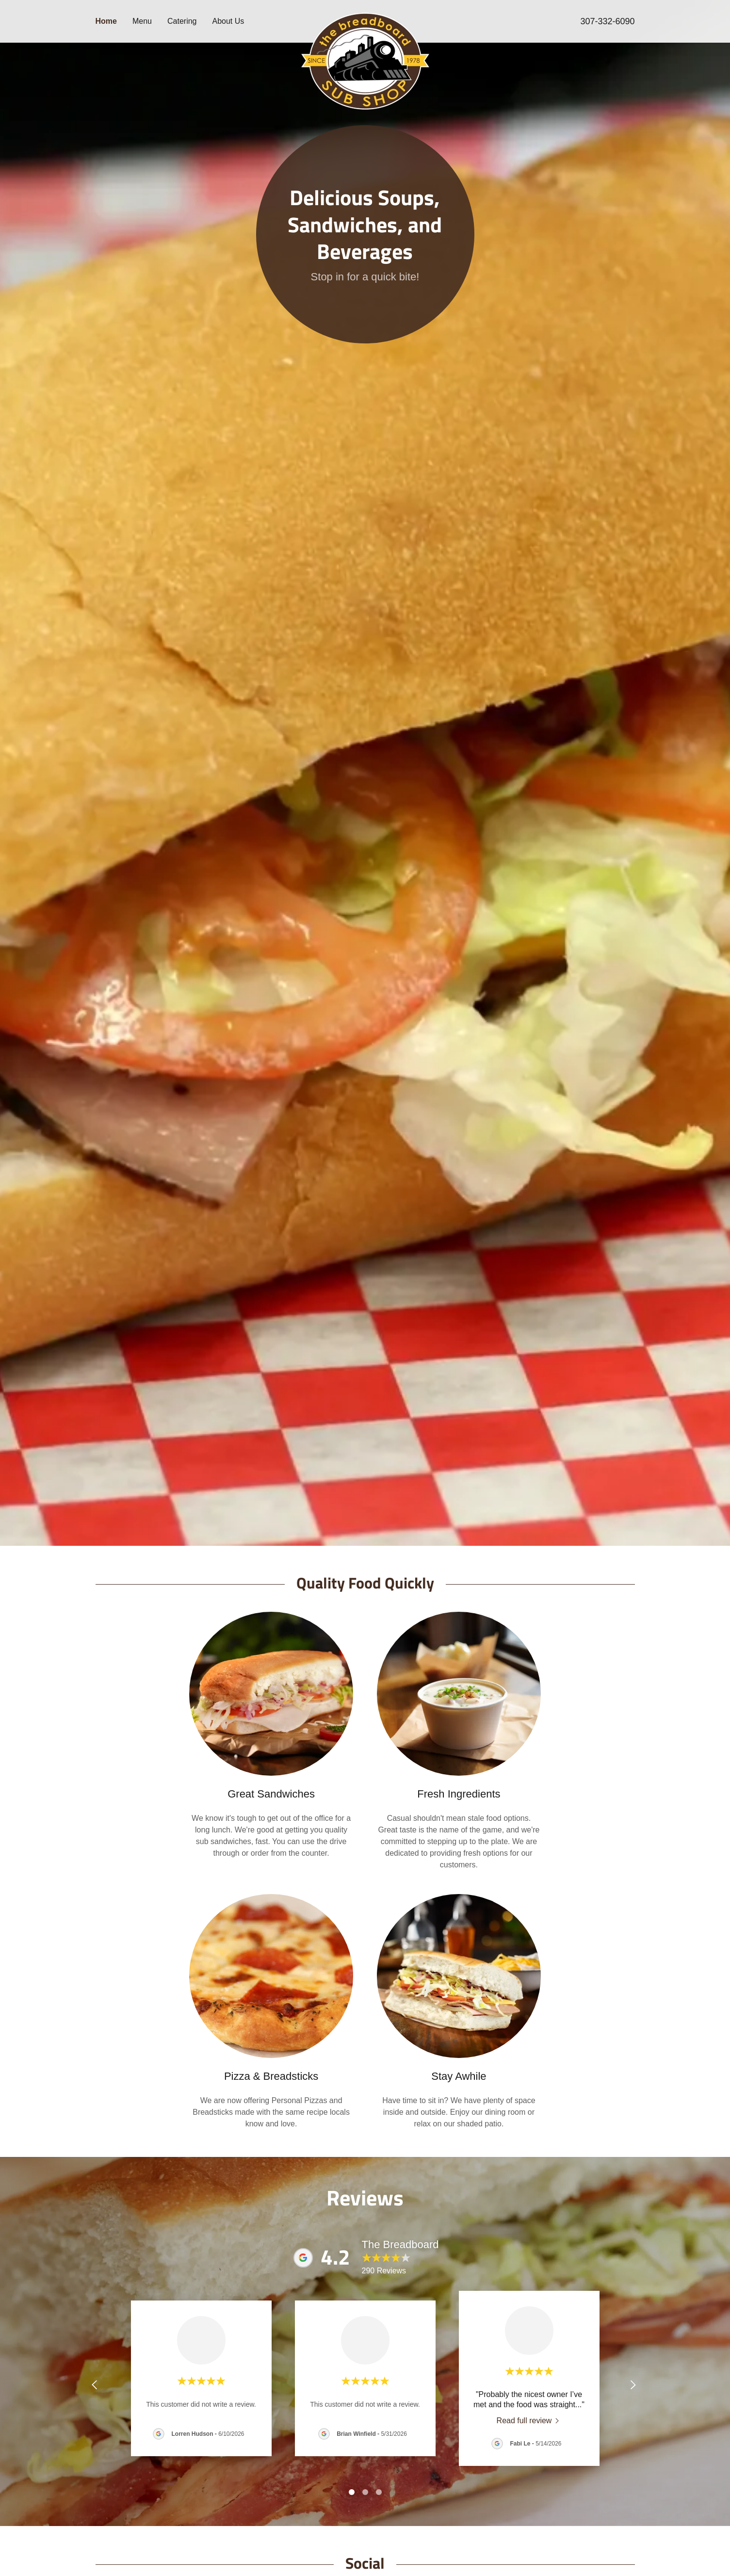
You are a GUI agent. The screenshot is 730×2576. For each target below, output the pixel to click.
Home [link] (106, 21)
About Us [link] (228, 21)
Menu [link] (142, 21)
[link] (365, 16)
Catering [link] (181, 21)
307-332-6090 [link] (607, 21)
